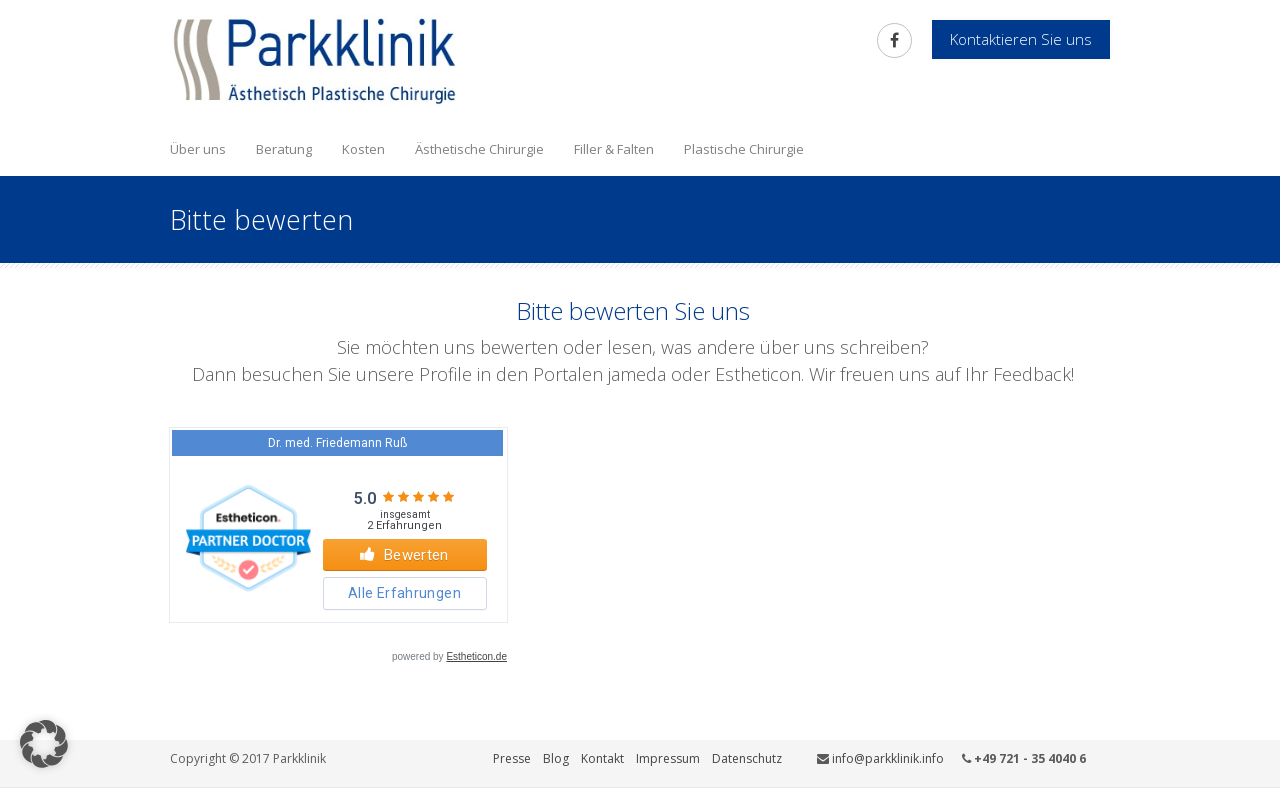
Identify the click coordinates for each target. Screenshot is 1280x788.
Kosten (363, 149)
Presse (512, 758)
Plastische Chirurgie (744, 149)
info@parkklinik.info (888, 758)
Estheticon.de (476, 656)
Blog (556, 758)
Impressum (668, 758)
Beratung (284, 149)
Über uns (198, 149)
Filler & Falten (614, 149)
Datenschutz (747, 758)
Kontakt (602, 758)
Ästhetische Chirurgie (479, 149)
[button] (44, 744)
